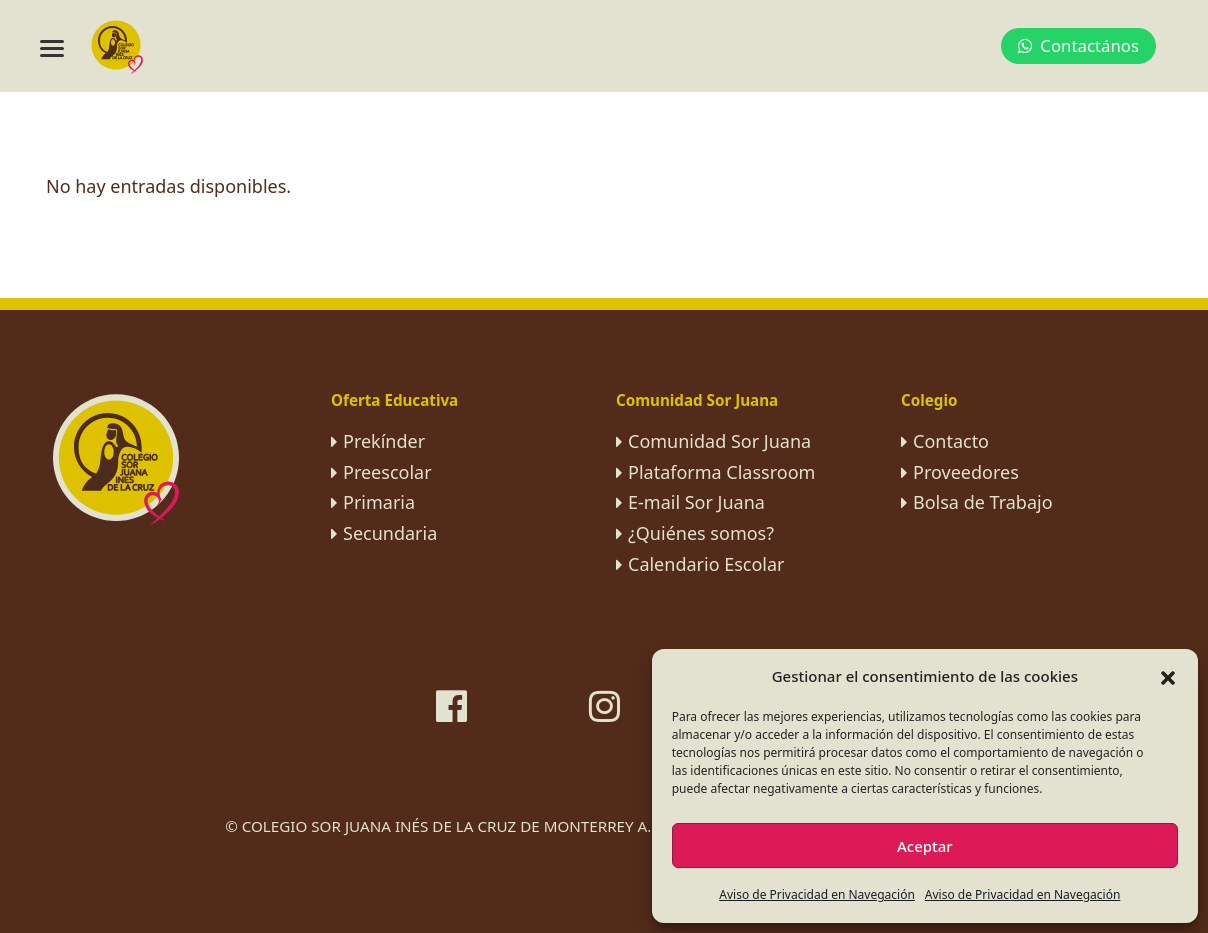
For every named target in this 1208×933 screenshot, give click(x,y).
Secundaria (390, 533)
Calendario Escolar (706, 564)
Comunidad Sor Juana (719, 441)
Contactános (1078, 45)
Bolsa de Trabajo (983, 502)
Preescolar (387, 472)
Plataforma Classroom (721, 472)
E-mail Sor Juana (696, 502)
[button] (1168, 676)
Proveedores (966, 472)
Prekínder (384, 441)
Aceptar (925, 846)
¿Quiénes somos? (701, 533)
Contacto (951, 441)
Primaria (379, 502)
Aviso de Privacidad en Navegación (817, 894)
